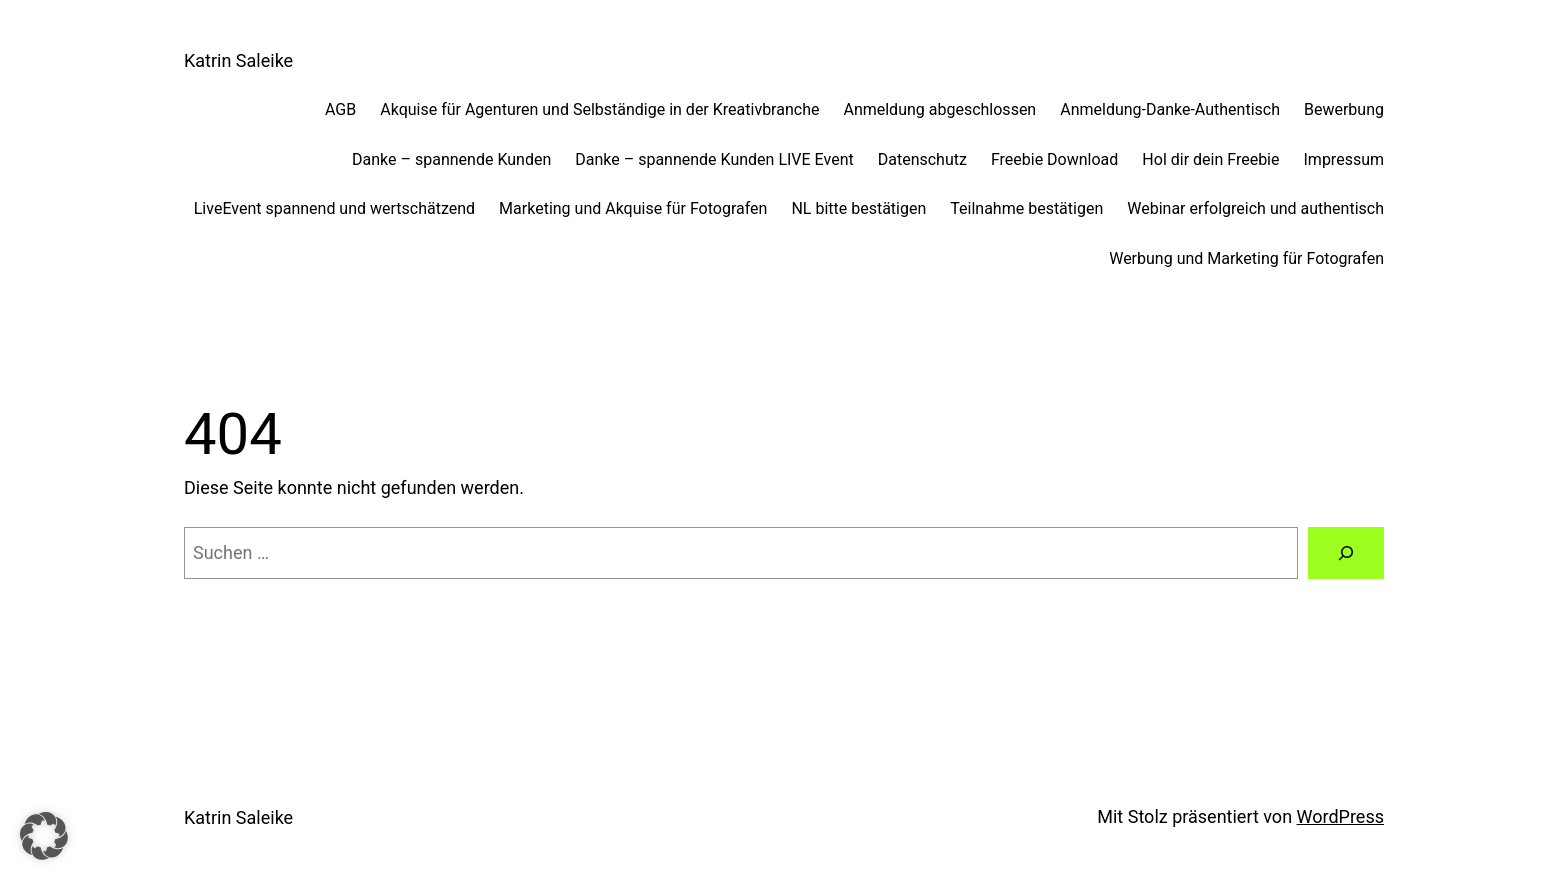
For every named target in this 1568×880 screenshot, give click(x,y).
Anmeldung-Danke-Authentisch (1170, 109)
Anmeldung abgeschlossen (939, 109)
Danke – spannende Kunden (451, 159)
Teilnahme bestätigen (1026, 208)
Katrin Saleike (238, 60)
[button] (44, 836)
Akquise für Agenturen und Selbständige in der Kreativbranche (599, 109)
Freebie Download (1054, 159)
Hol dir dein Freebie (1210, 159)
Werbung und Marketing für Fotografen (1246, 258)
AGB (340, 109)
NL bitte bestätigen (858, 208)
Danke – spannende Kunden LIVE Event (714, 159)
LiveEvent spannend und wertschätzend (334, 208)
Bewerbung (1344, 109)
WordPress (1340, 816)
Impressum (1344, 159)
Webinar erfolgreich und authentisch (1255, 208)
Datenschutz (922, 159)
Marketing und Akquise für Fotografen (633, 208)
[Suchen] (1346, 553)
